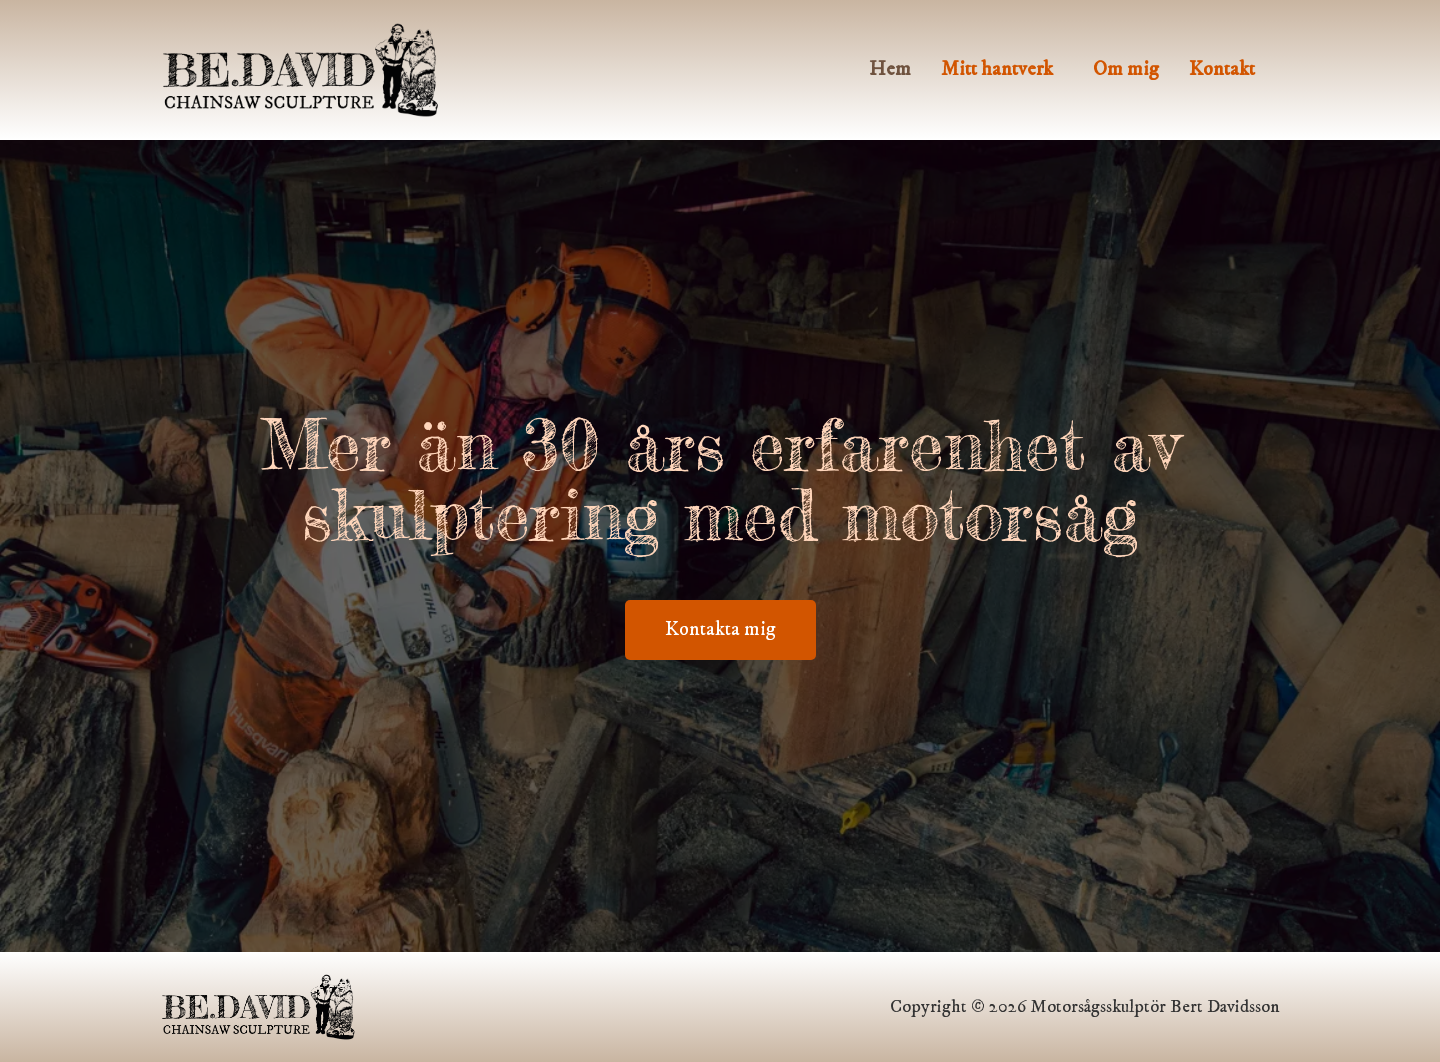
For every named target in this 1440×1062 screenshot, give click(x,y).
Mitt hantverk (997, 69)
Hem (890, 69)
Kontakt (1222, 69)
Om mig (1126, 69)
